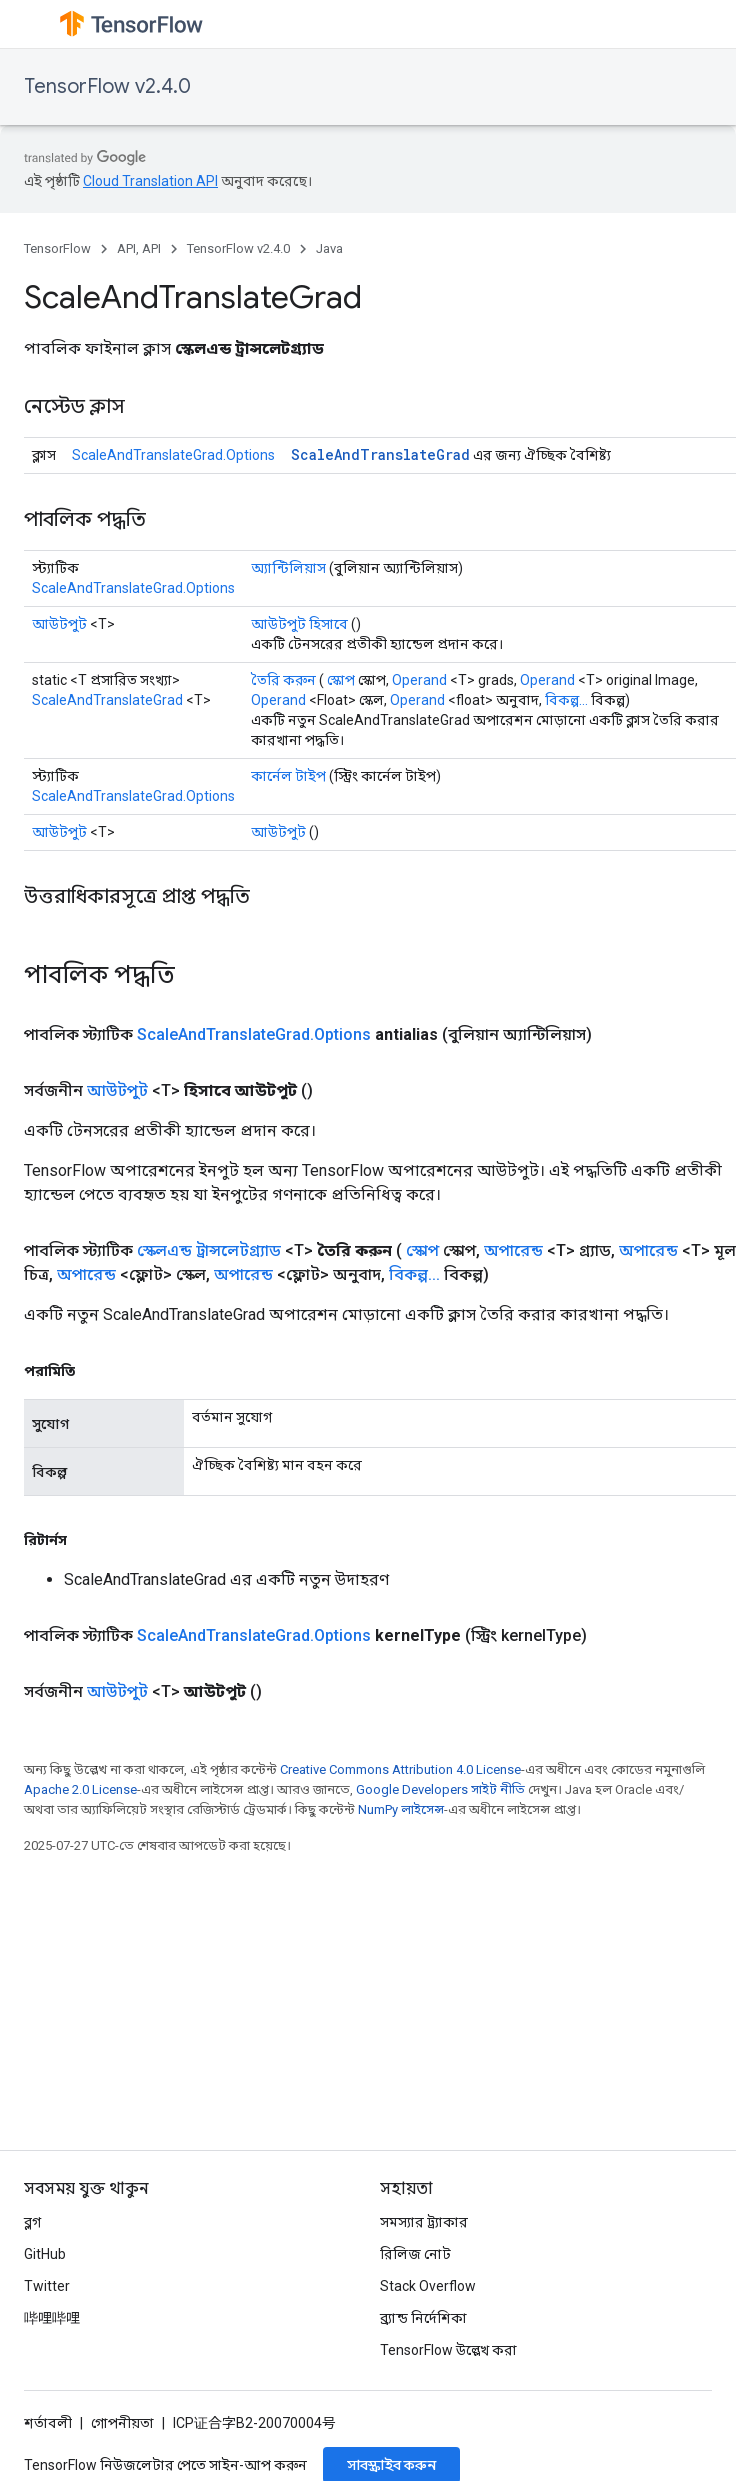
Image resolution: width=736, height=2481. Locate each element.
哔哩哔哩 (52, 2318)
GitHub (45, 2254)
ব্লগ (32, 2222)
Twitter (47, 2286)
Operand (419, 680)
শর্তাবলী (48, 2423)
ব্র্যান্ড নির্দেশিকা (423, 2318)
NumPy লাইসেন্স (401, 1809)
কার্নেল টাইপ (288, 776)
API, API (139, 248)
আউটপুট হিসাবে (299, 624)
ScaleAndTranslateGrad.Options (173, 455)
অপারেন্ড (513, 1250)
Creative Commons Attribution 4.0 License (400, 1769)
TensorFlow (57, 248)
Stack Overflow (428, 2286)
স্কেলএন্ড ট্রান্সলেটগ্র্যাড (209, 1250)
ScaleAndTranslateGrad (380, 454)
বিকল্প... (566, 700)
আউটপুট (59, 624)
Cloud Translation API (150, 181)
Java (329, 248)
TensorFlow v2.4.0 (107, 86)
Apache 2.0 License (80, 1789)
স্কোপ (341, 680)
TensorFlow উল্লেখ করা (448, 2350)
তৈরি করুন (283, 680)
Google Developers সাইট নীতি (440, 1789)
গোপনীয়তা (122, 2423)
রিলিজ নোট (415, 2254)
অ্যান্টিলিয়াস (288, 568)
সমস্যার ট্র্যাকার (424, 2222)
